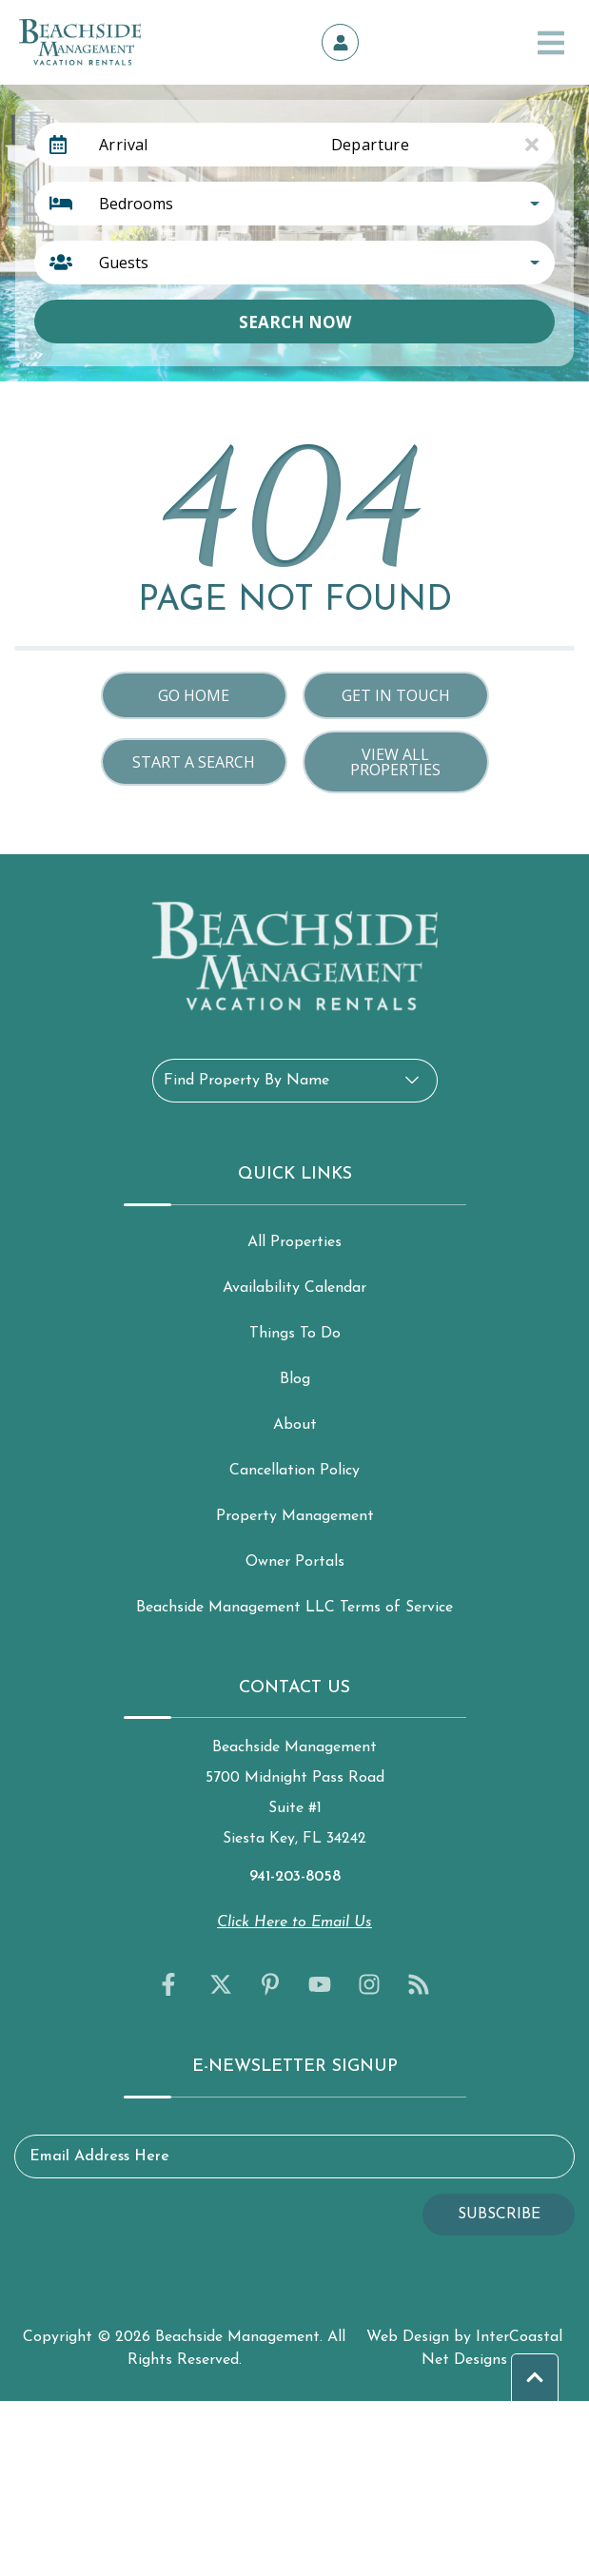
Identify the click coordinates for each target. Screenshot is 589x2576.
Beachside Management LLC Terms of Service (294, 1607)
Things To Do (295, 1333)
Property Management (295, 1516)
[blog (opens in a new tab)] (419, 1984)
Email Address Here (99, 2156)
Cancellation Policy (294, 1470)
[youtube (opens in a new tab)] (320, 1984)
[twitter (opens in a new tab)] (221, 1984)
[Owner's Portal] (341, 43)
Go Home (193, 695)
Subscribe (499, 2214)
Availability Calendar (294, 1288)
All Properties (294, 1242)
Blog (295, 1379)
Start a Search (193, 761)
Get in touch (396, 695)
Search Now (295, 322)
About (295, 1425)
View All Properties (395, 762)
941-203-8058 (295, 1876)
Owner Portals (294, 1562)
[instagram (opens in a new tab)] (369, 1984)
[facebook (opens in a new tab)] (171, 1984)
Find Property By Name (246, 1080)
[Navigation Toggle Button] (551, 43)
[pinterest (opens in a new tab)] (270, 1984)
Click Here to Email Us (294, 1922)
